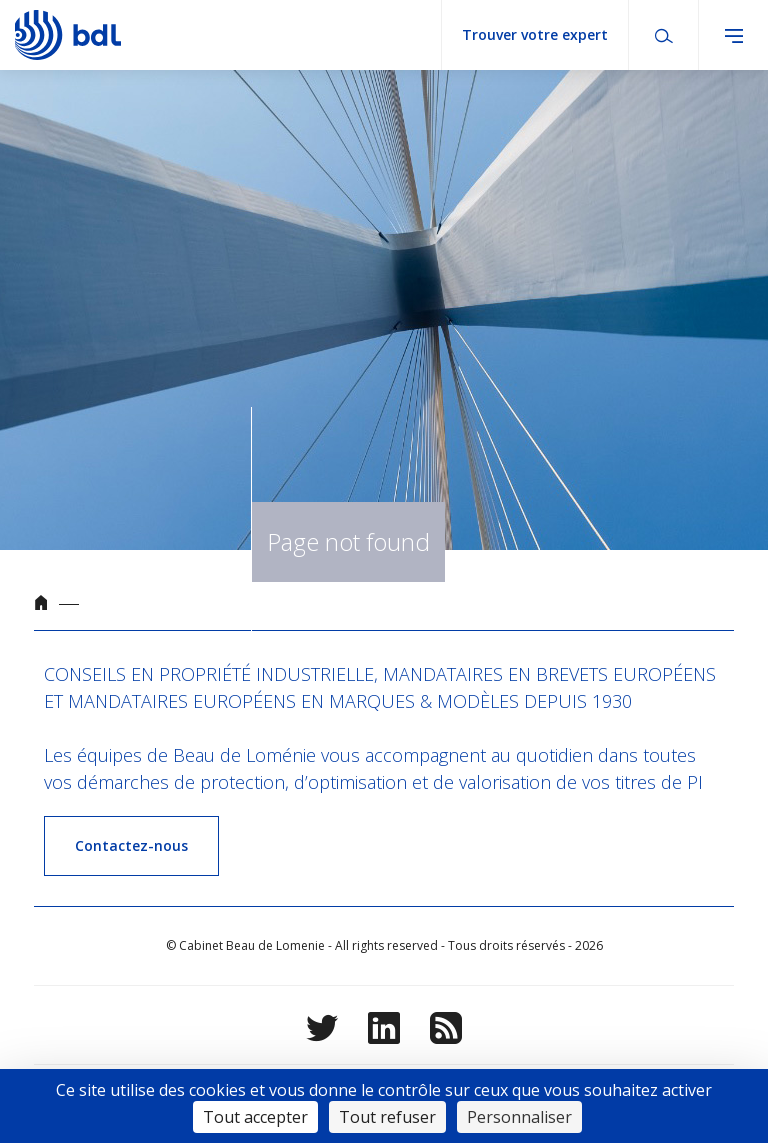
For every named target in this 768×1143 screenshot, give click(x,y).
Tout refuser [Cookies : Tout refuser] (387, 1117)
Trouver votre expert (535, 34)
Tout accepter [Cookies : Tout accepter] (255, 1117)
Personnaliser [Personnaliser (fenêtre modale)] (519, 1117)
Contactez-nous (131, 845)
